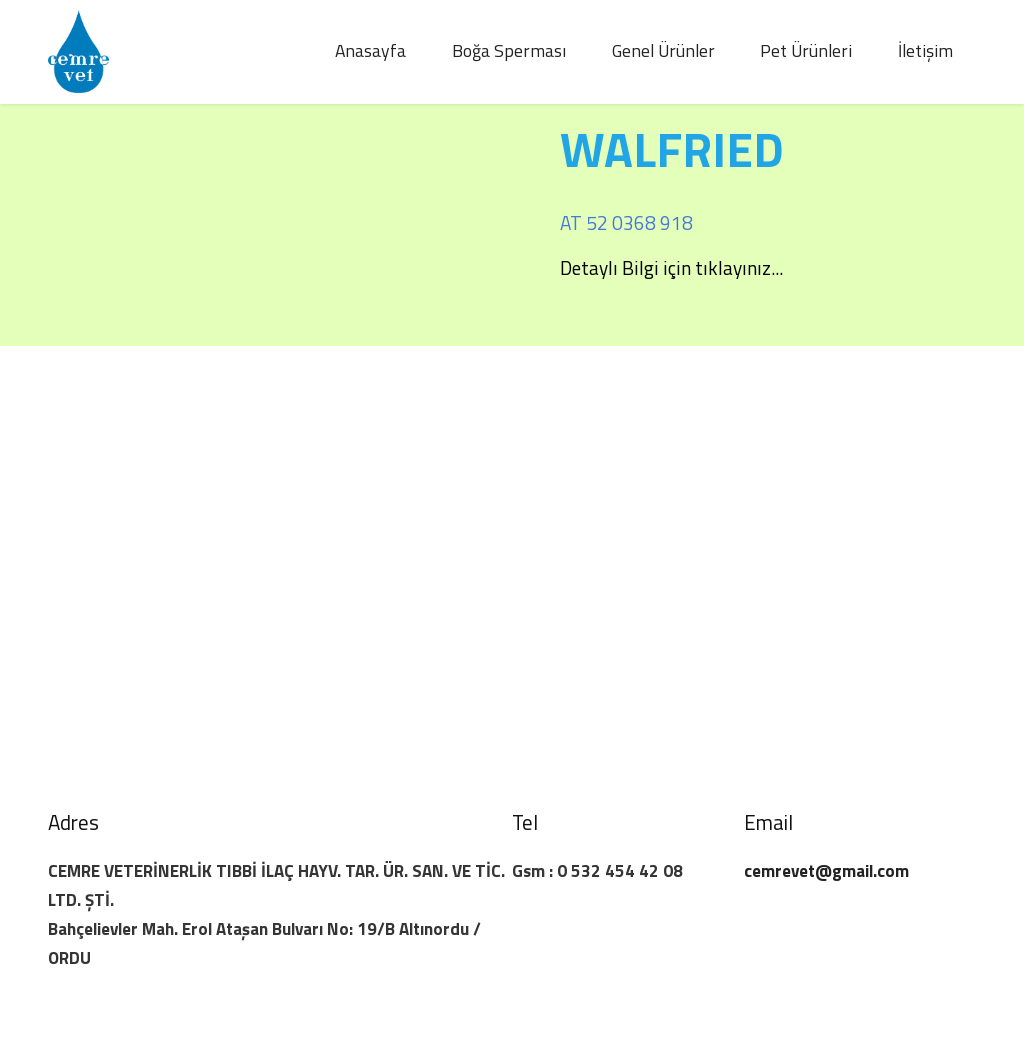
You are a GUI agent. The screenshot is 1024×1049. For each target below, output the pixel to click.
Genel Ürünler (663, 51)
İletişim (925, 51)
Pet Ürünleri (806, 51)
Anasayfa (370, 51)
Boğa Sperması (509, 51)
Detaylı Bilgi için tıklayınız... (671, 267)
